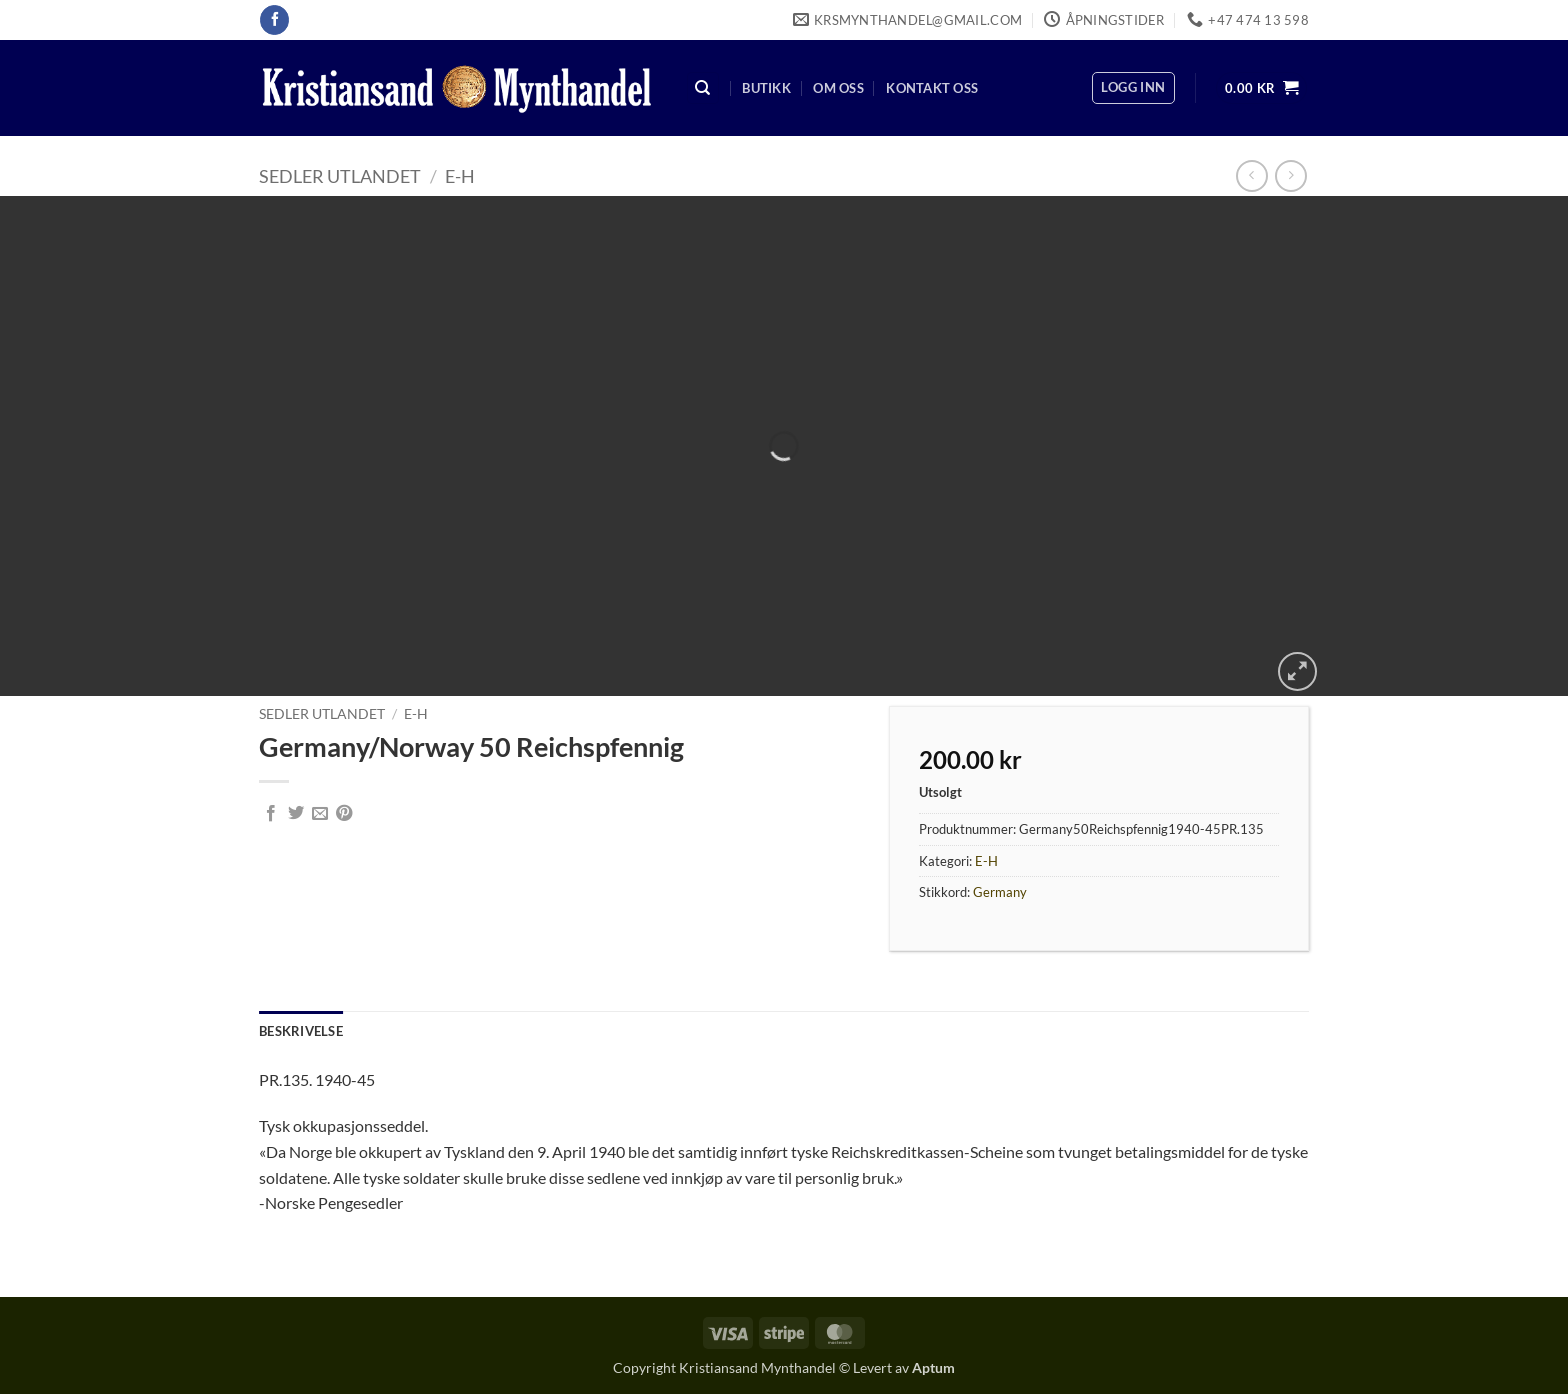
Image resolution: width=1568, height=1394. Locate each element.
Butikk (766, 88)
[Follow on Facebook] (274, 20)
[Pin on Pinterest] (344, 814)
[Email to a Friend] (320, 814)
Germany (1000, 892)
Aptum (933, 1367)
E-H (460, 176)
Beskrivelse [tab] (301, 1031)
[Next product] (1251, 175)
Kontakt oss (932, 88)
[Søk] (703, 88)
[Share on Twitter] (296, 814)
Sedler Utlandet (340, 176)
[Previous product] (1290, 175)
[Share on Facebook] (271, 814)
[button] (1133, 88)
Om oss (838, 88)
